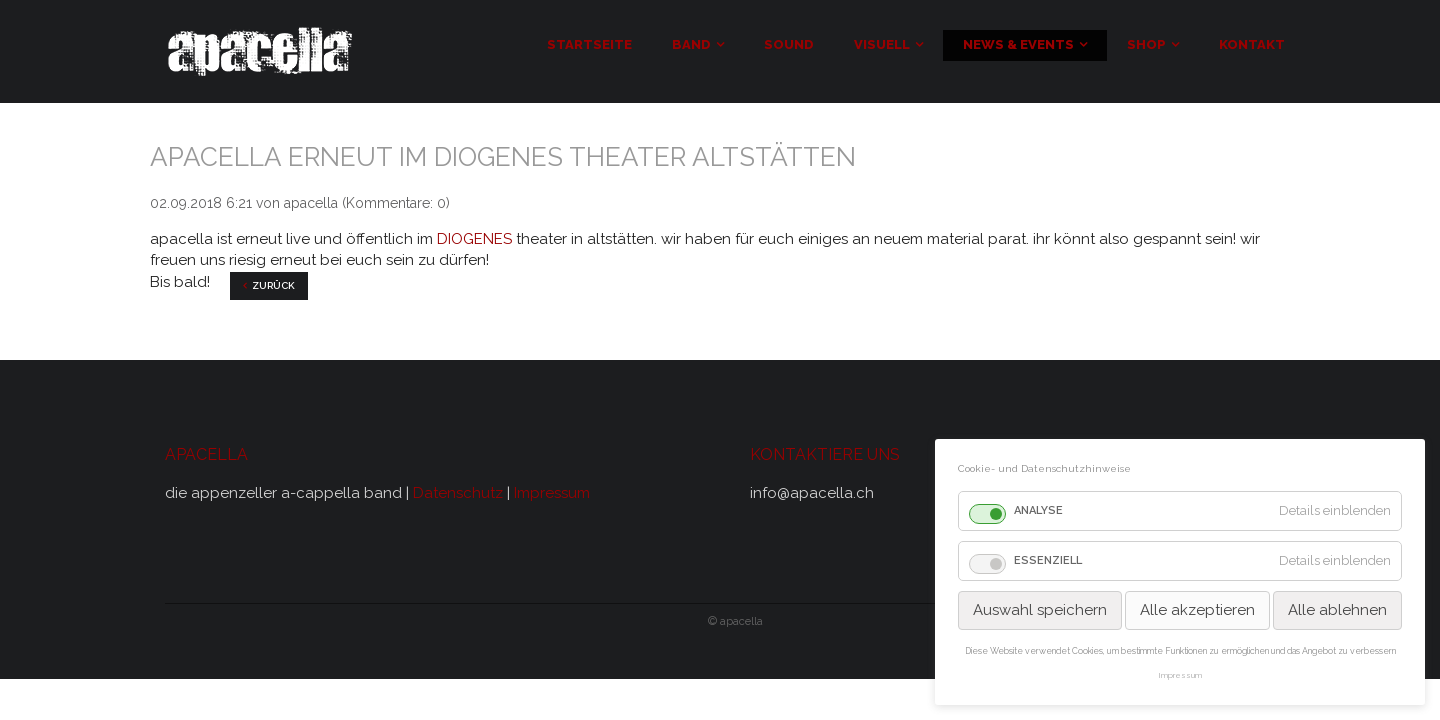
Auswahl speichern (1040, 610)
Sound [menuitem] (789, 44)
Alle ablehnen (1337, 610)
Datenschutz (460, 493)
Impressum (552, 493)
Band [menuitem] (691, 44)
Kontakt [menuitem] (1252, 44)
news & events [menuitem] (1018, 44)
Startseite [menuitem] (589, 44)
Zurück (273, 285)
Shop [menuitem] (1146, 44)
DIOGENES (474, 239)
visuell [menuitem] (882, 44)
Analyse (1038, 510)
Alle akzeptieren (1197, 610)
